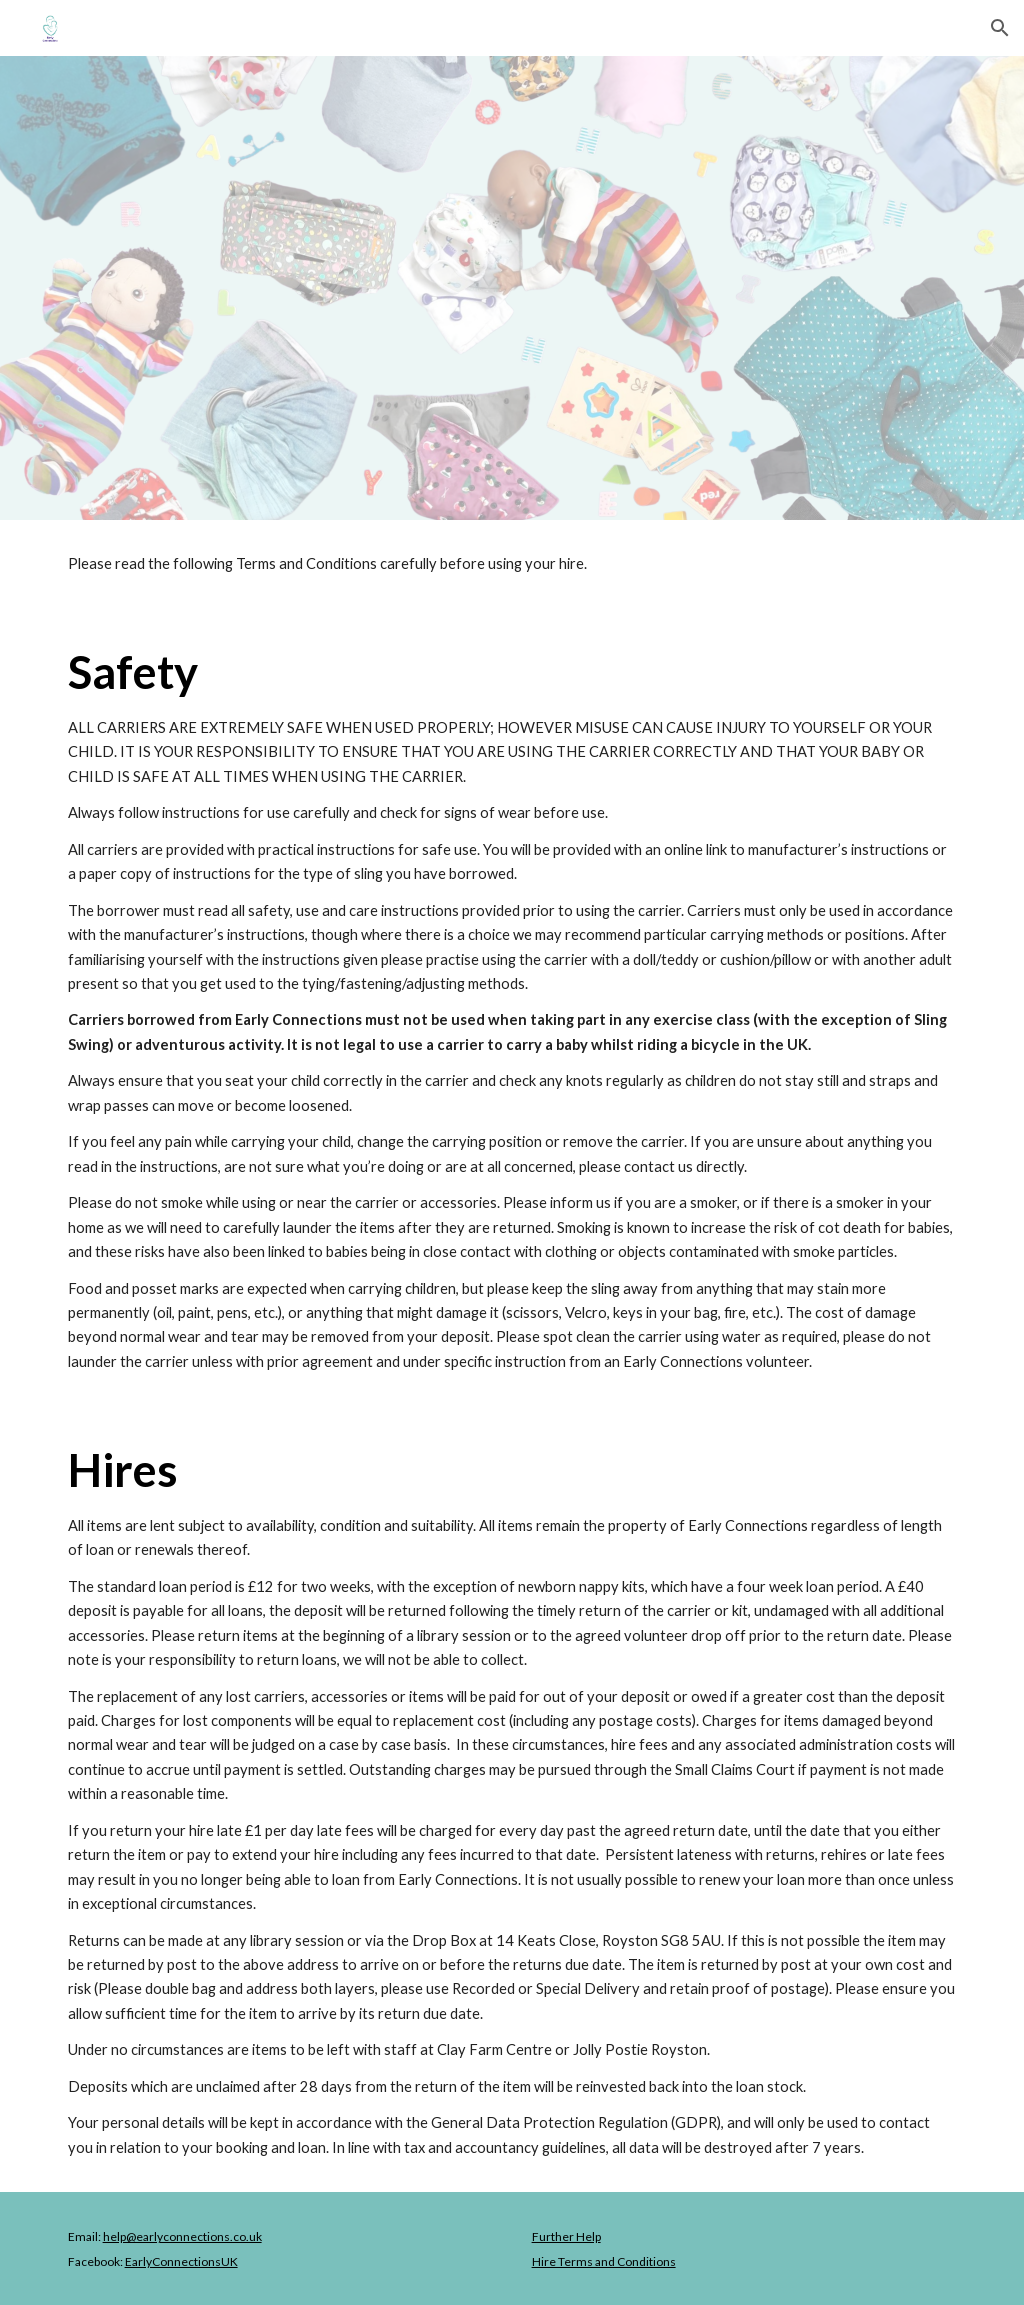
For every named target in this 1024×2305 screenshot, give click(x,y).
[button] (1000, 28)
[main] (512, 564)
